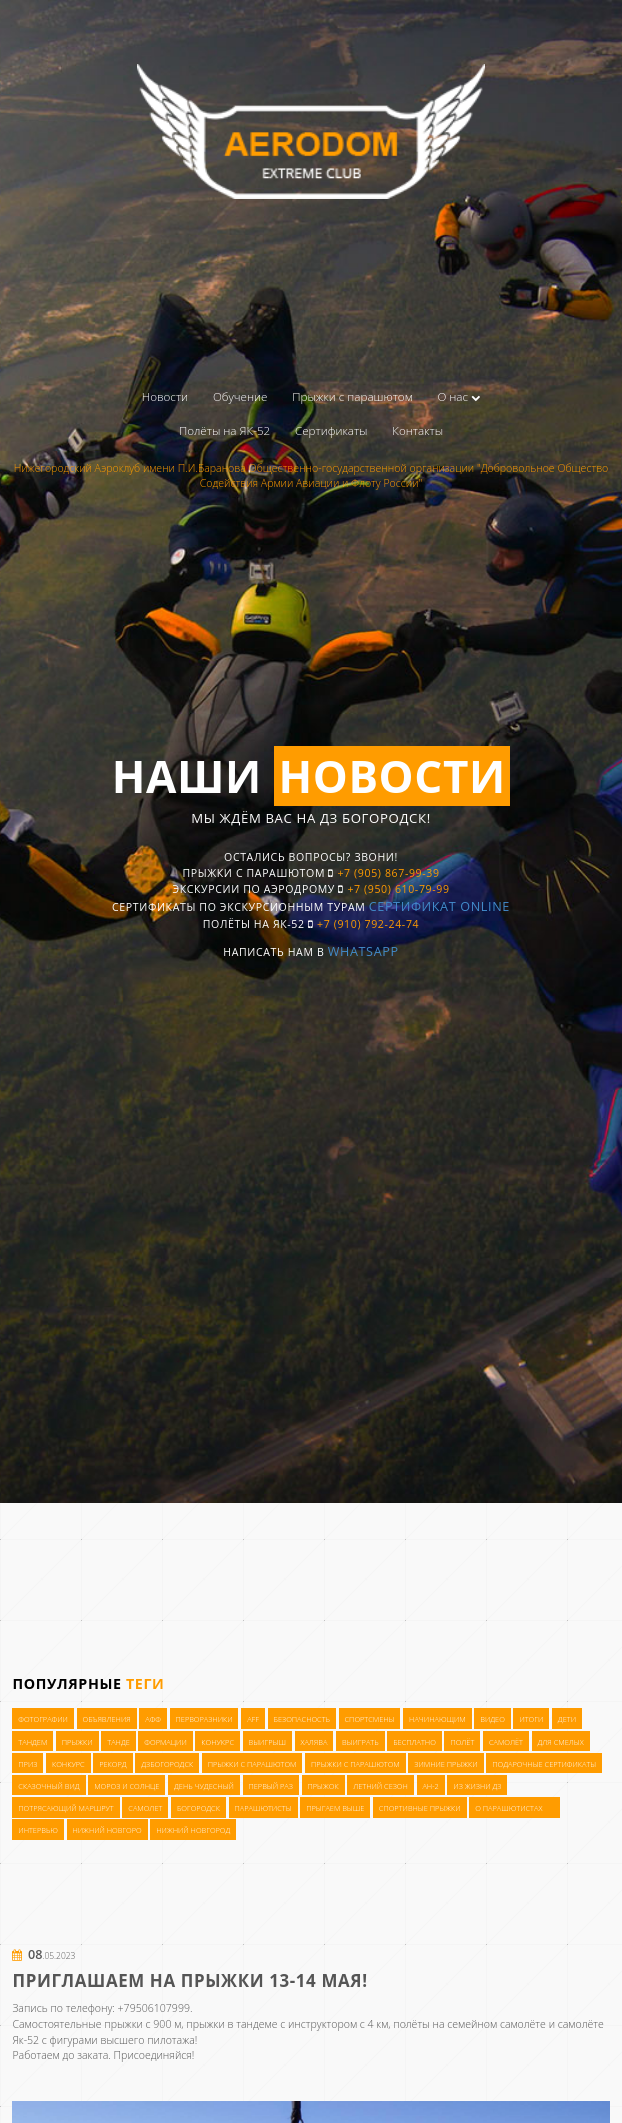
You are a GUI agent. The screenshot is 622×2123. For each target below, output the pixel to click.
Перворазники (204, 2021)
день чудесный (204, 2088)
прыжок (322, 2088)
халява (313, 2043)
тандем (32, 2043)
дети (567, 2021)
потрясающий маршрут (65, 2110)
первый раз (271, 2088)
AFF (253, 2021)
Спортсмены (370, 2021)
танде (118, 2043)
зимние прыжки (445, 2066)
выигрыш (267, 2043)
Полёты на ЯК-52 (224, 430)
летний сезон (380, 2088)
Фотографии (43, 2021)
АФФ (153, 2021)
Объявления (106, 2021)
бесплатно (414, 2043)
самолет (145, 2110)
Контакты (417, 430)
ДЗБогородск (167, 2066)
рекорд (112, 2066)
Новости (165, 396)
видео (492, 2021)
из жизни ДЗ (477, 2088)
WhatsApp (372, 988)
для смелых (560, 2043)
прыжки (77, 2043)
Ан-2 (430, 2088)
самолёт (506, 2043)
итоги (531, 2021)
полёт (462, 2043)
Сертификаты (331, 430)
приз (27, 2066)
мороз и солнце (126, 2088)
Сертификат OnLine (463, 938)
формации (165, 2043)
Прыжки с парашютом (352, 396)
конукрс (217, 2043)
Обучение (240, 396)
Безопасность (302, 2021)
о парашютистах (508, 2110)
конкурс (68, 2066)
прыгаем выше (335, 2110)
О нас (459, 396)
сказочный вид (48, 2088)
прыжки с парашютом (252, 2066)
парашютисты (262, 2110)
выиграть (360, 2043)
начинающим (437, 2021)
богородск (198, 2110)
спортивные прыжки (420, 2110)
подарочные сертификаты (544, 2066)
